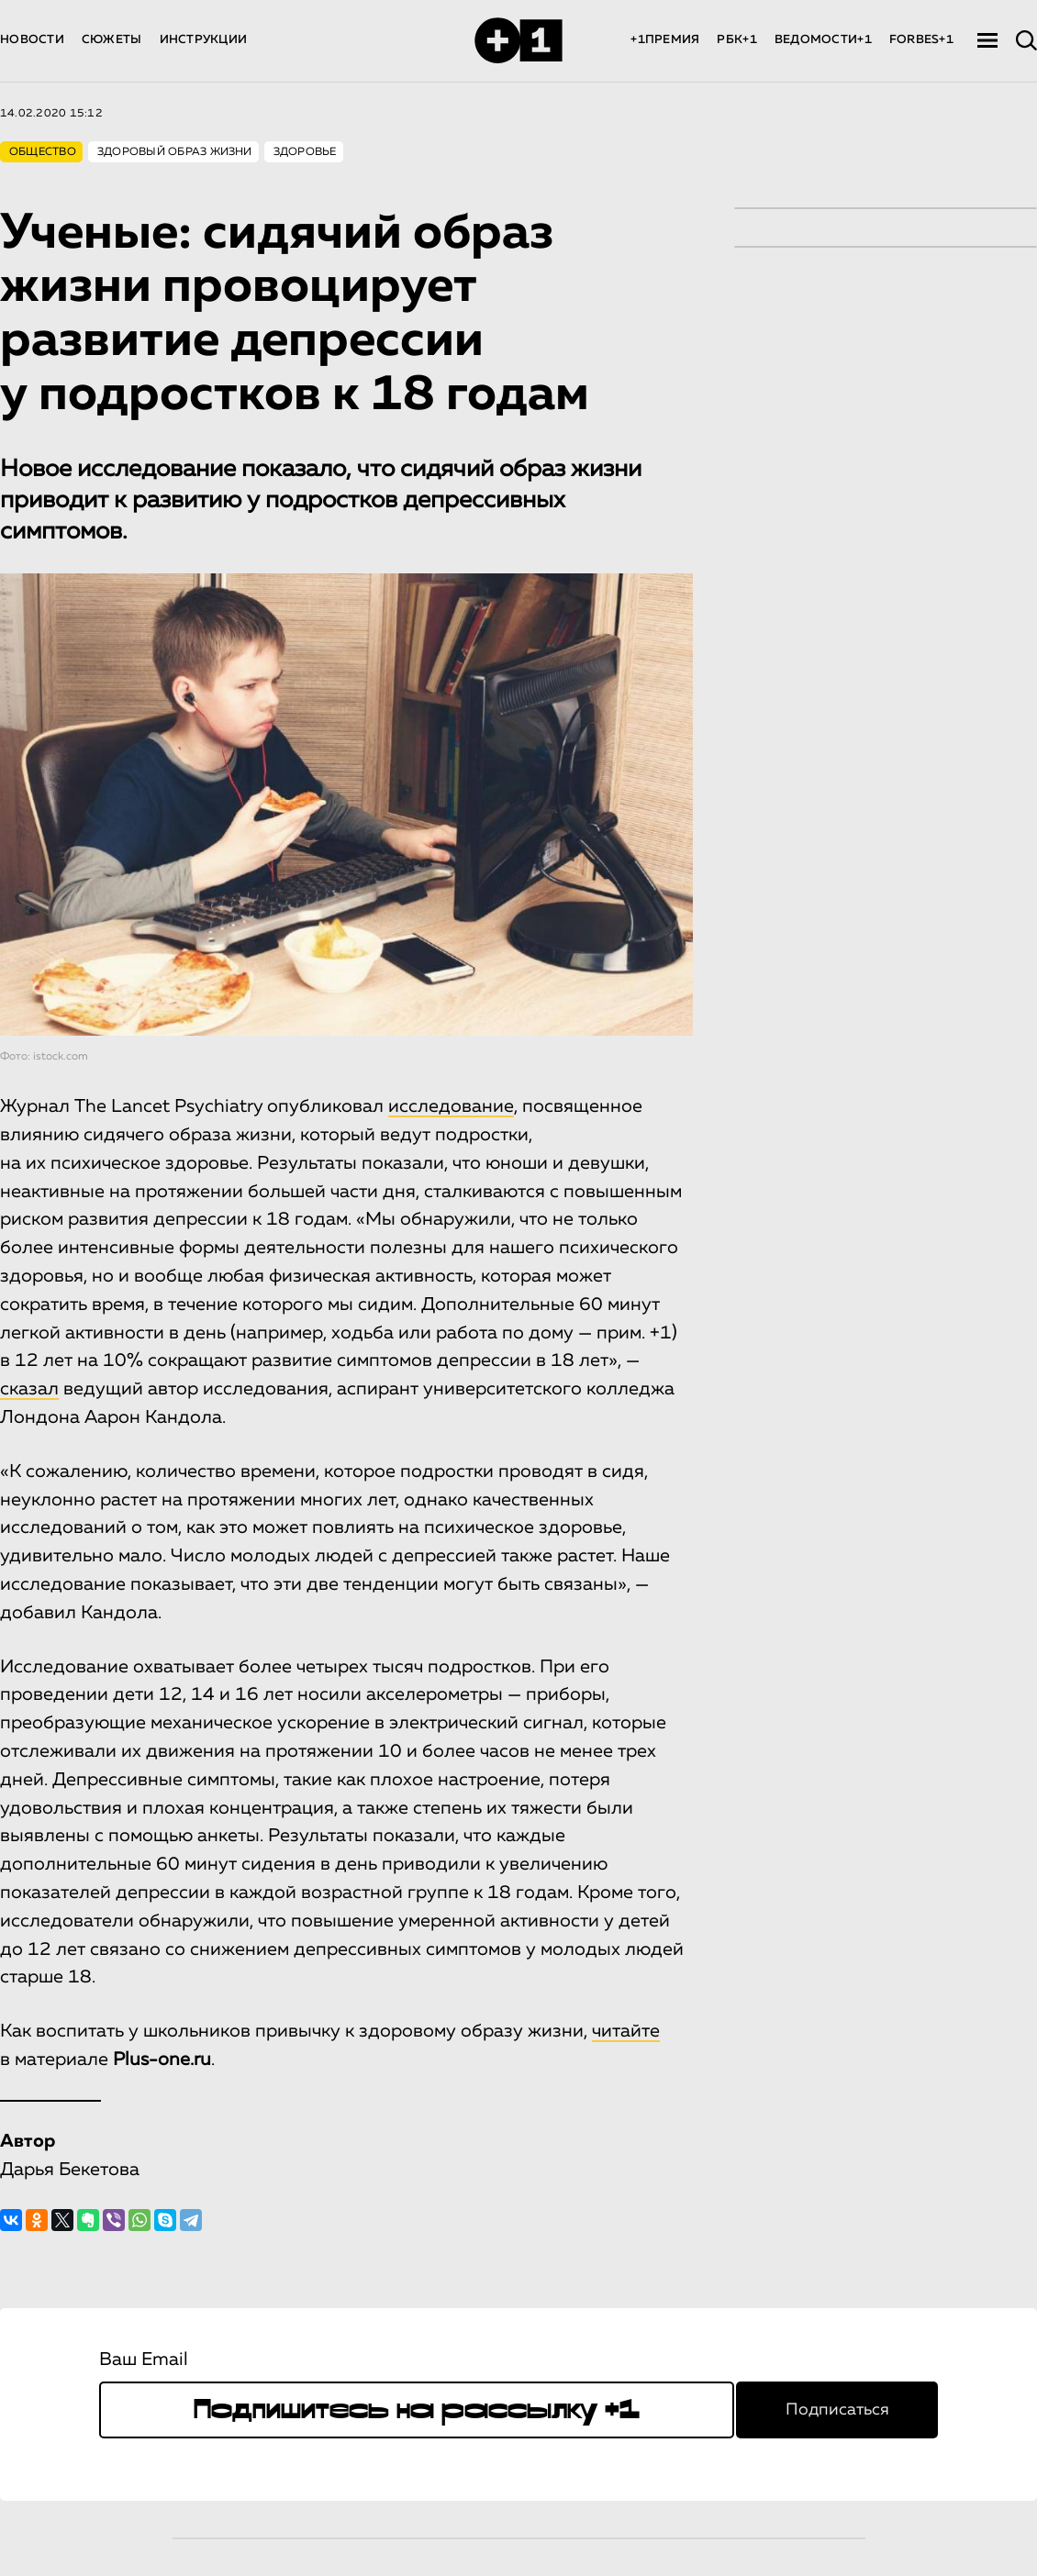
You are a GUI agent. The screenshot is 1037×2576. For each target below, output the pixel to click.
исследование (451, 1106)
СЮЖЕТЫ (112, 40)
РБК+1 (736, 40)
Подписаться (837, 2410)
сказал (29, 1389)
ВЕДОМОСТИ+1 (823, 40)
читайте (626, 2031)
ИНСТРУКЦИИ (204, 40)
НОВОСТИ (32, 40)
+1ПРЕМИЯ (664, 40)
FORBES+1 (921, 40)
